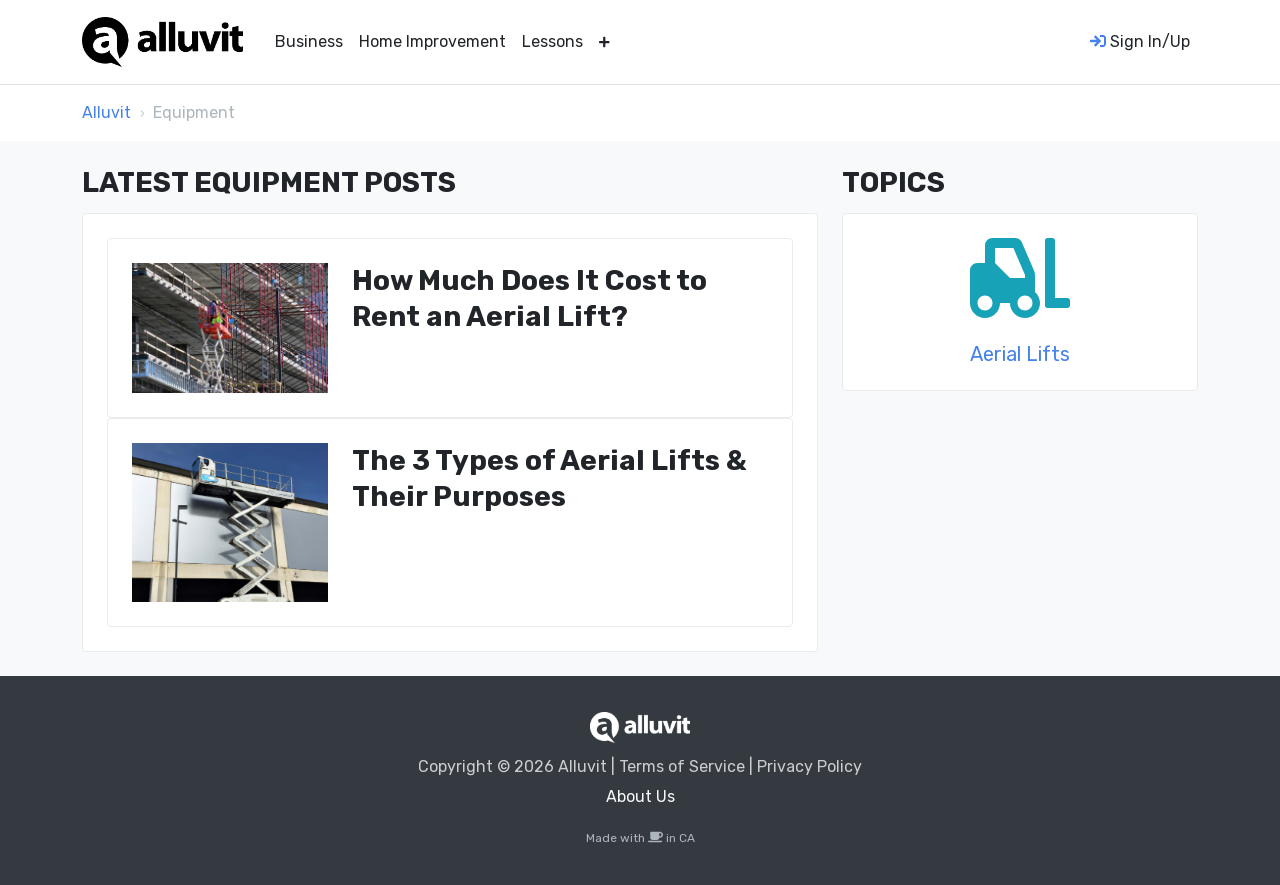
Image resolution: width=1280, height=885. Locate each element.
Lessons (552, 41)
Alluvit (106, 112)
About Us (640, 796)
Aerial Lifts (1020, 354)
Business (309, 41)
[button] (604, 42)
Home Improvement (432, 41)
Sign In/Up (1140, 41)
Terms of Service (682, 766)
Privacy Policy (809, 766)
